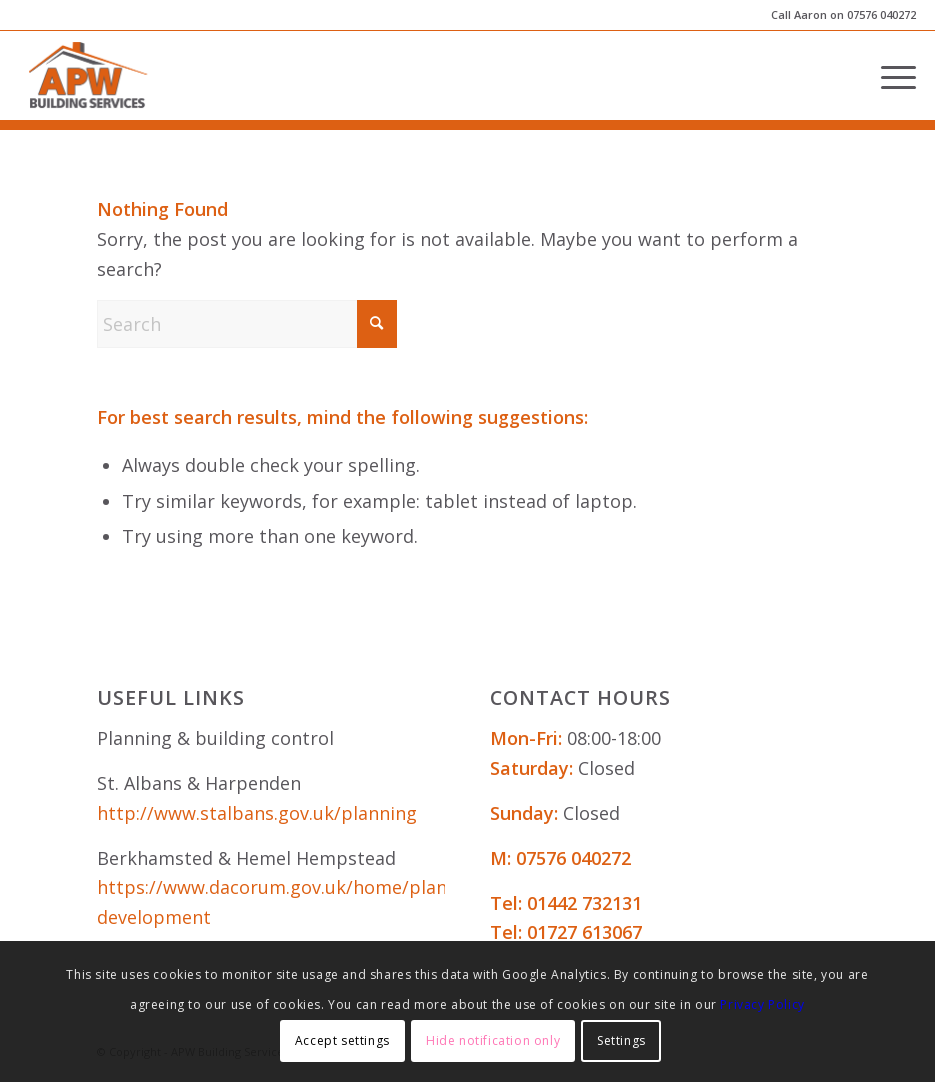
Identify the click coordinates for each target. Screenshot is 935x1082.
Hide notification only (493, 1040)
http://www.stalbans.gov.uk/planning (257, 813)
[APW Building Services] (88, 75)
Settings (621, 1040)
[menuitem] (888, 75)
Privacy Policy (762, 1004)
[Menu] (888, 75)
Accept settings (342, 1040)
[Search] (247, 324)
